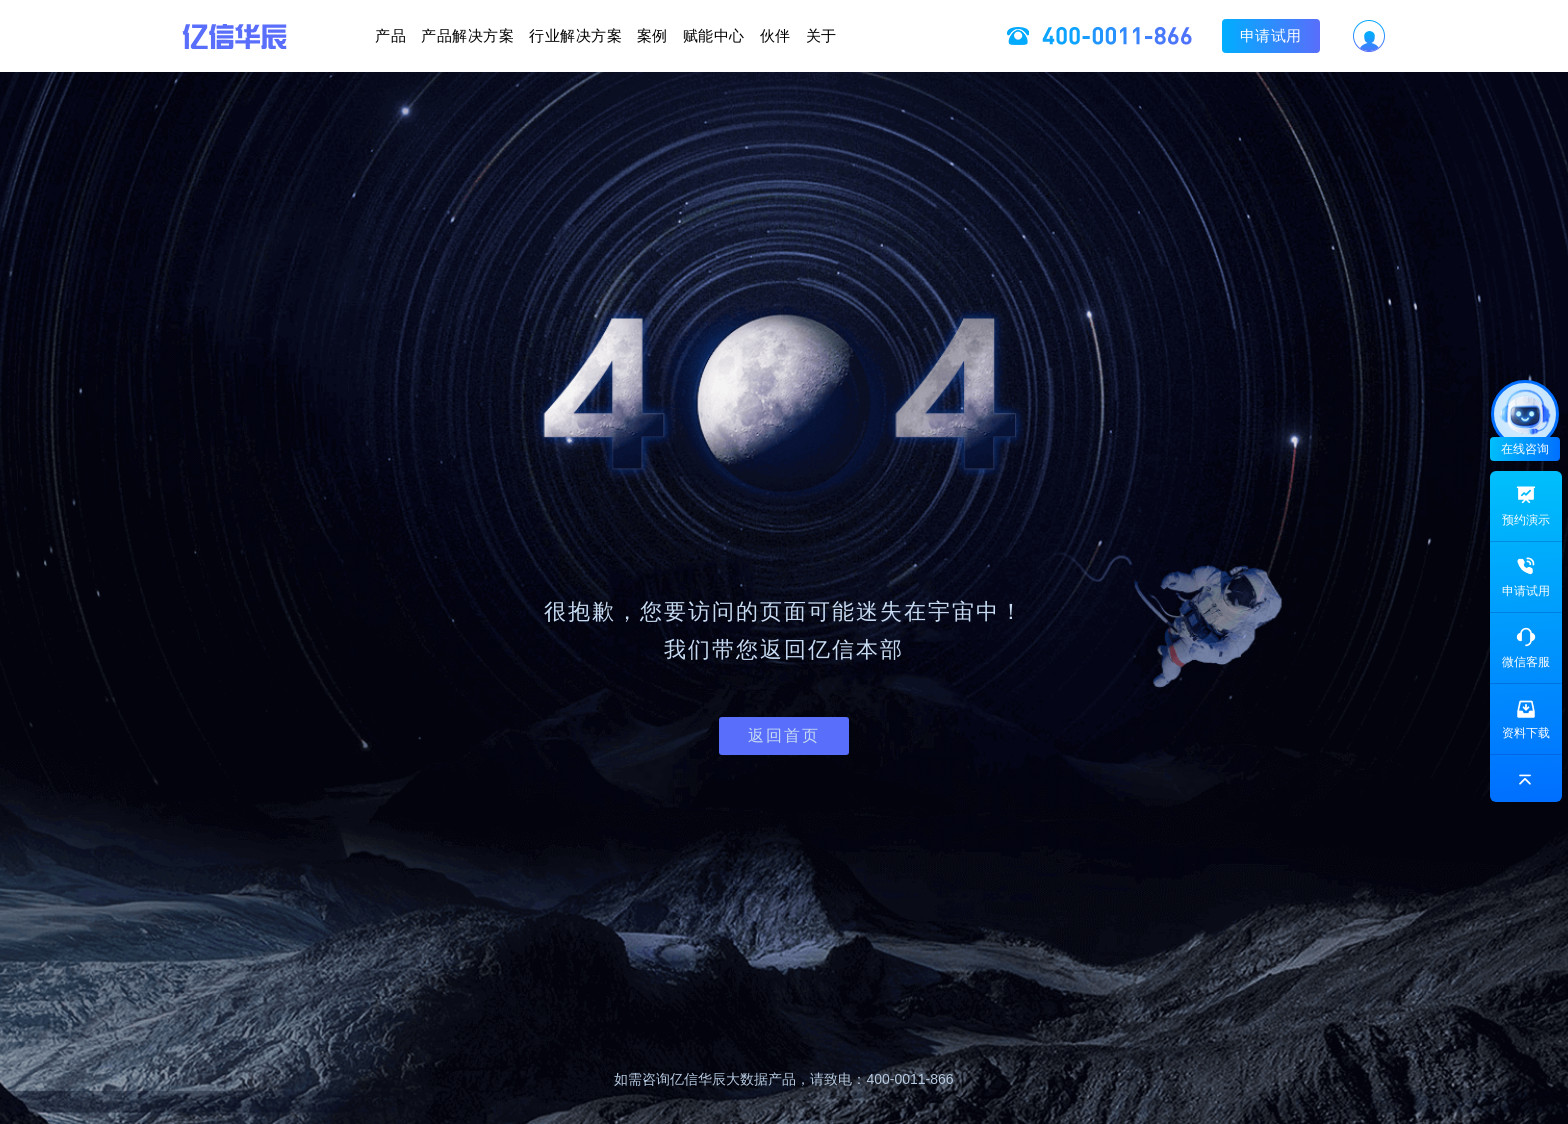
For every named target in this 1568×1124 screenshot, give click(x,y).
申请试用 (1414, 35)
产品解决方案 (372, 35)
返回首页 (784, 735)
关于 (964, 35)
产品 (247, 35)
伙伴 (870, 35)
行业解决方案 (527, 35)
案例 (652, 35)
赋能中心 (762, 35)
